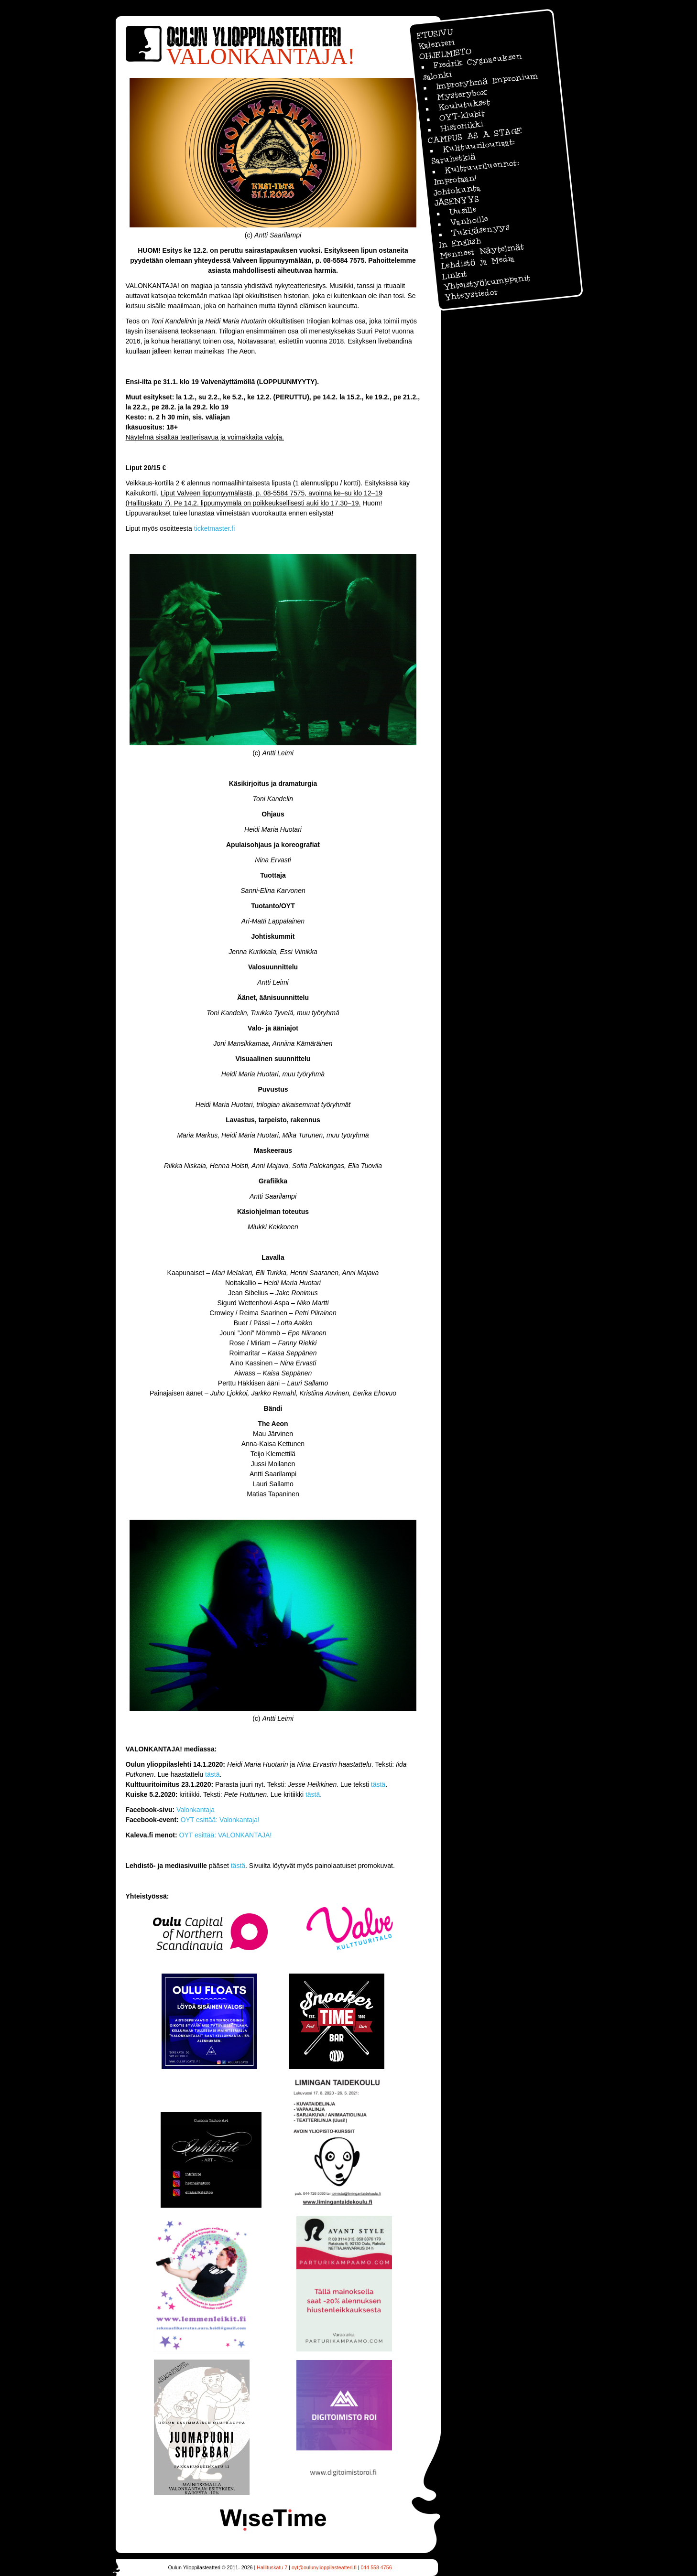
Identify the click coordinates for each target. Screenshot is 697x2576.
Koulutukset (463, 104)
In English (459, 243)
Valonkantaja (195, 1810)
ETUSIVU (434, 34)
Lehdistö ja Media (477, 262)
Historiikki (461, 126)
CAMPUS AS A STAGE (474, 136)
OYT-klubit (461, 115)
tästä (212, 1774)
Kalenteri (435, 44)
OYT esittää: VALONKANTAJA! (225, 1835)
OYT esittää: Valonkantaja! (220, 1820)
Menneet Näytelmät (481, 251)
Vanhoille (469, 220)
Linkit (454, 275)
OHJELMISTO (445, 53)
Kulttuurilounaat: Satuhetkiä (473, 151)
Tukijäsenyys (480, 230)
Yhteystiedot (471, 294)
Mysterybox (462, 94)
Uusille (462, 210)
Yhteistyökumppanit (486, 282)
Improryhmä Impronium (486, 81)
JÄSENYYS (456, 200)
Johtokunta (456, 190)
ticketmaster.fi (214, 528)
